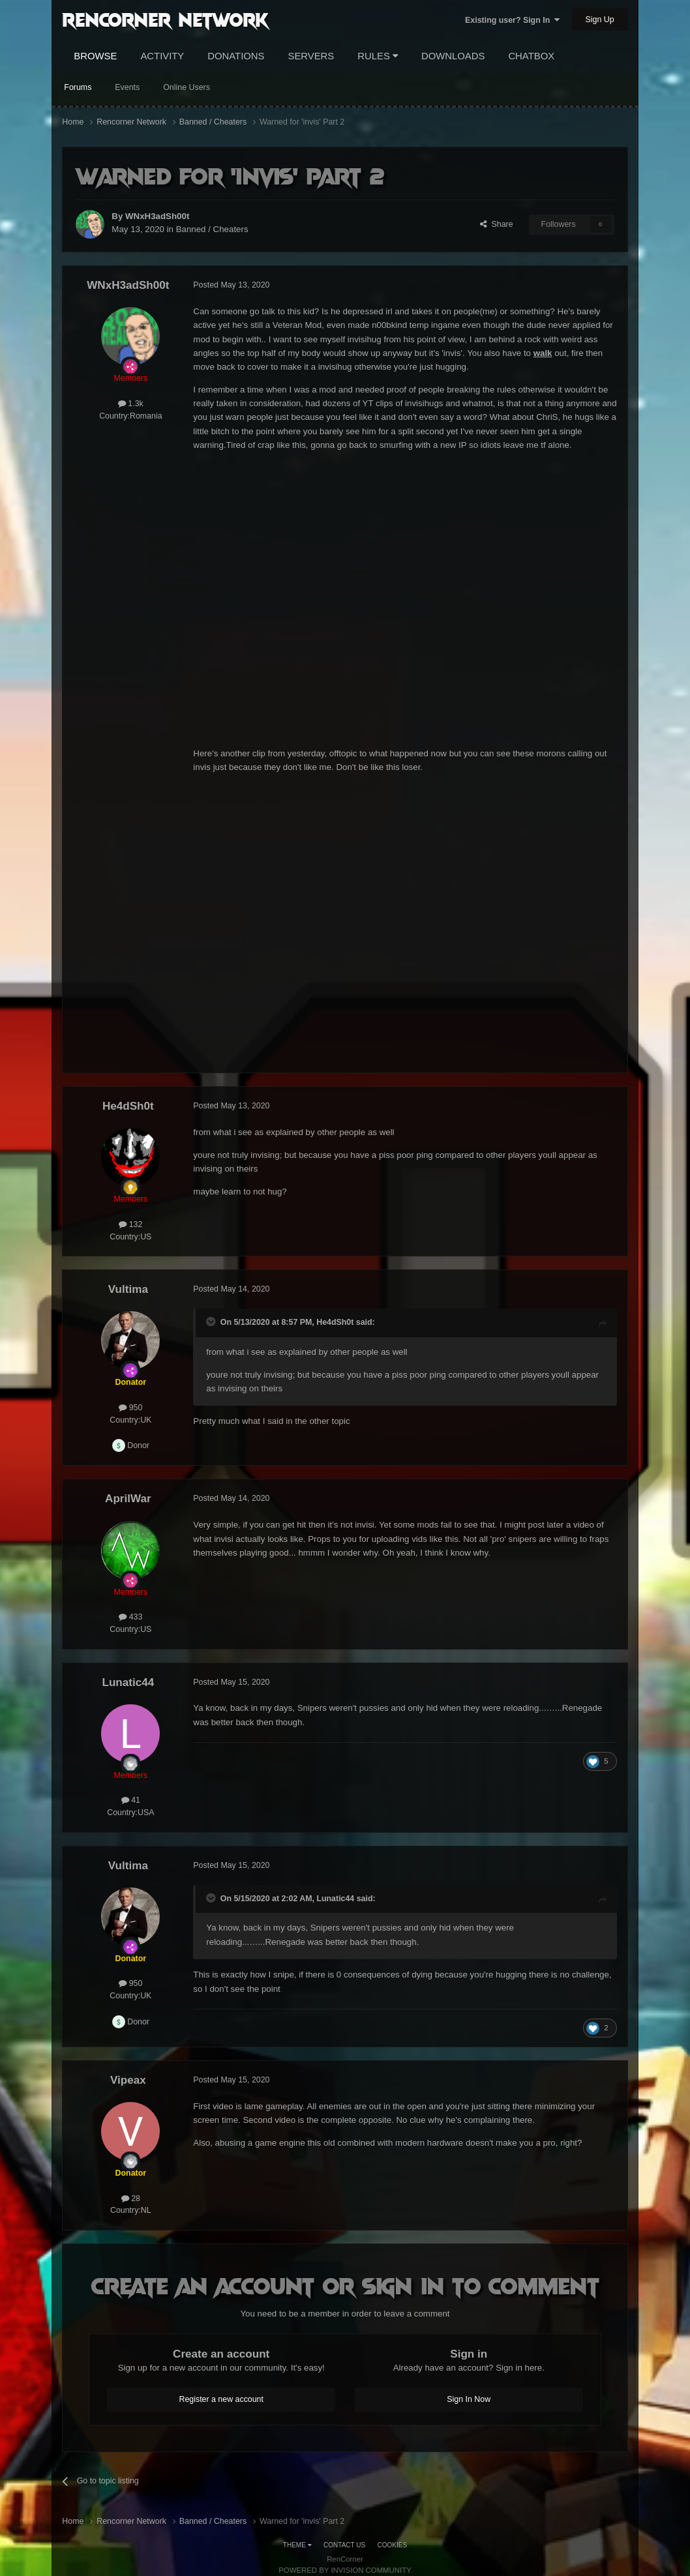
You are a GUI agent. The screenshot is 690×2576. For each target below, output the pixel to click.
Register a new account (221, 2399)
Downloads (453, 56)
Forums (77, 87)
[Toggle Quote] (212, 1321)
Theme (297, 2545)
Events (127, 87)
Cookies (393, 2545)
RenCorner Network (165, 19)
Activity (162, 56)
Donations (235, 56)
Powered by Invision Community (345, 2570)
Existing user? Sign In (512, 20)
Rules (377, 56)
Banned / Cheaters (212, 229)
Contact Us (344, 2545)
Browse (95, 56)
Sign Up (600, 19)
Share (496, 224)
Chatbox (531, 56)
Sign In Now (468, 2399)
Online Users (186, 87)
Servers (311, 56)
